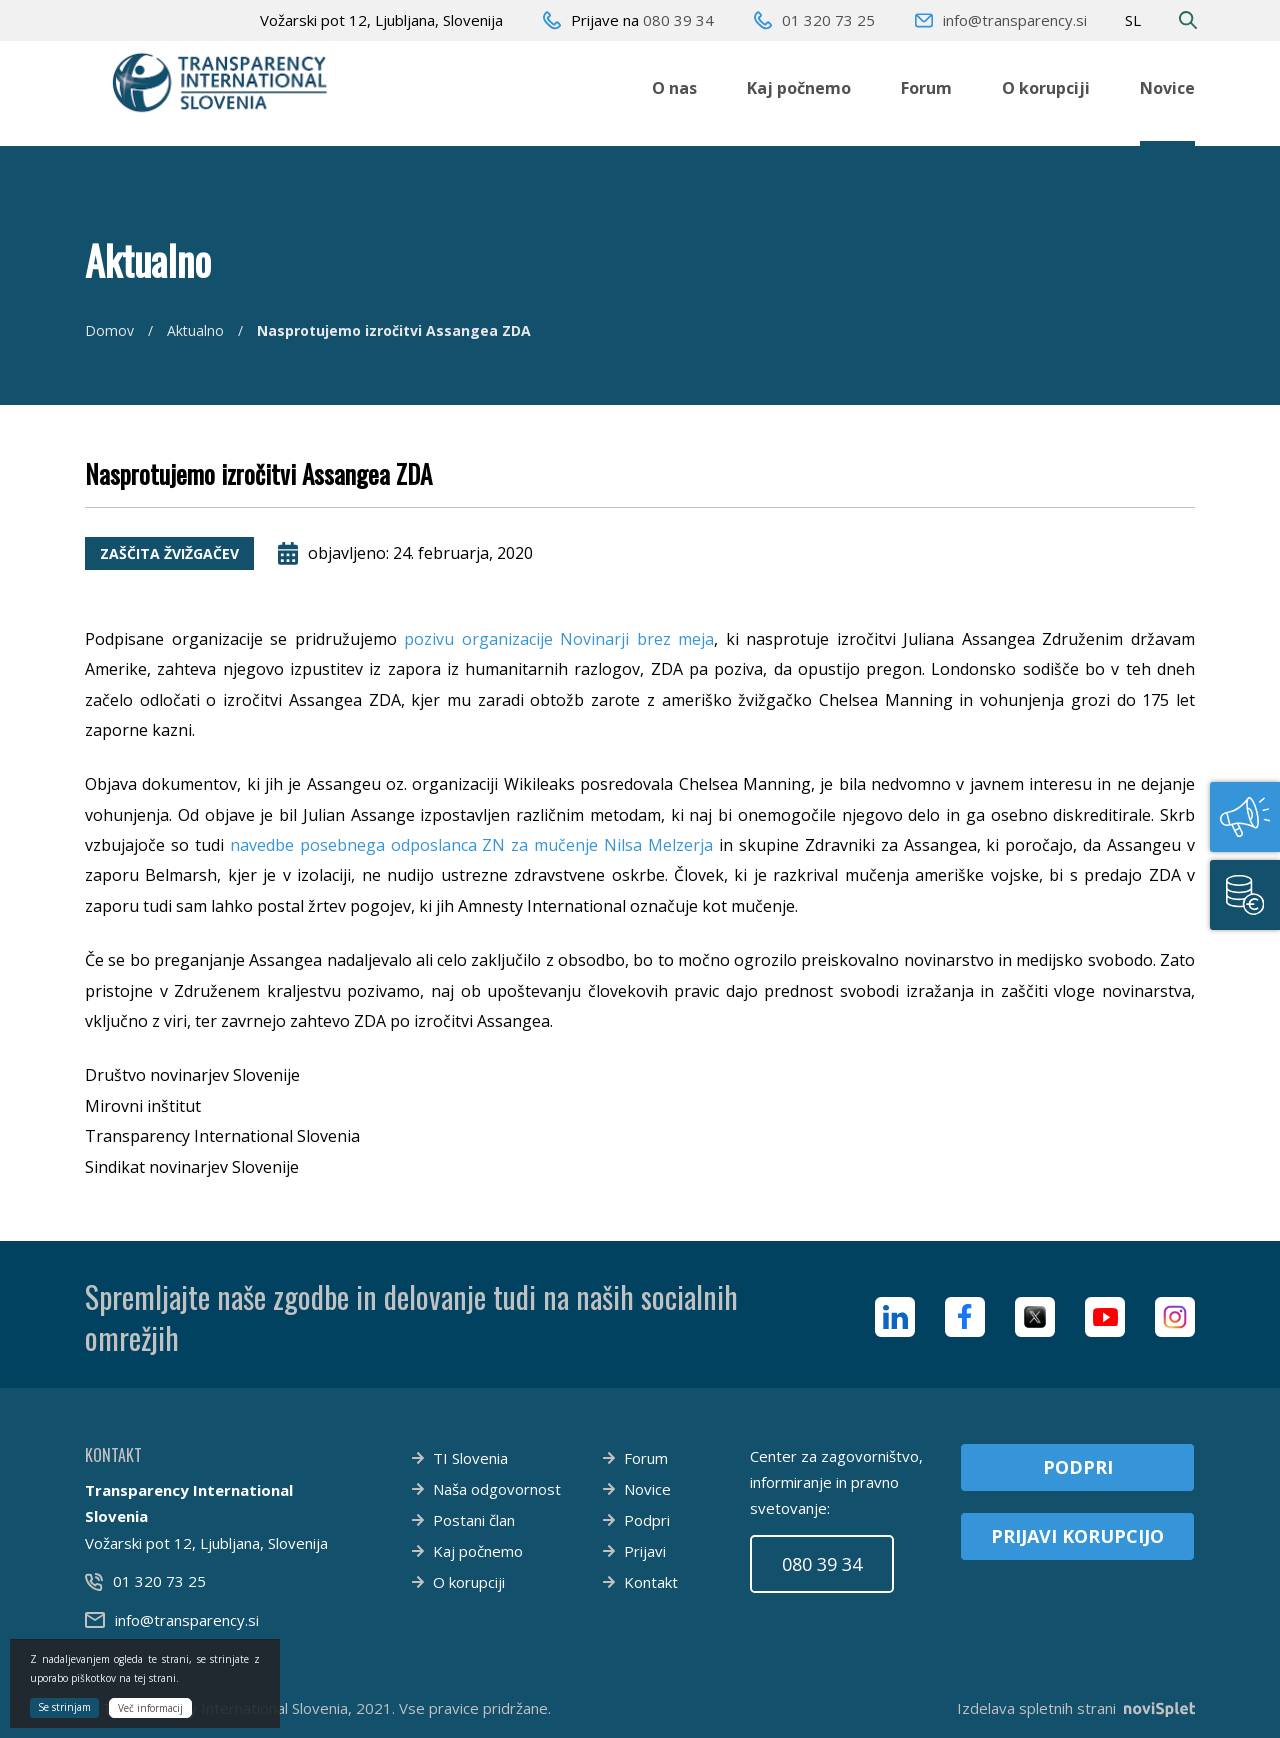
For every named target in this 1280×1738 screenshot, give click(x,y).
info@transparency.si (1015, 20)
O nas (674, 88)
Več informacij (150, 1708)
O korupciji (1046, 88)
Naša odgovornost (497, 1489)
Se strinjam (64, 1707)
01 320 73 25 (828, 20)
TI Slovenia (470, 1458)
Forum (926, 88)
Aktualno (195, 330)
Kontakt (651, 1582)
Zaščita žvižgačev (169, 553)
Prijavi (645, 1551)
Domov (109, 330)
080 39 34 (678, 20)
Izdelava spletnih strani (1076, 1708)
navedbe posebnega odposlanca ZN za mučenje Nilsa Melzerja (471, 845)
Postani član (474, 1520)
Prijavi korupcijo (1077, 1536)
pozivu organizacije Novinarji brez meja (559, 639)
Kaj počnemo (799, 88)
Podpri (647, 1520)
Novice (1167, 88)
